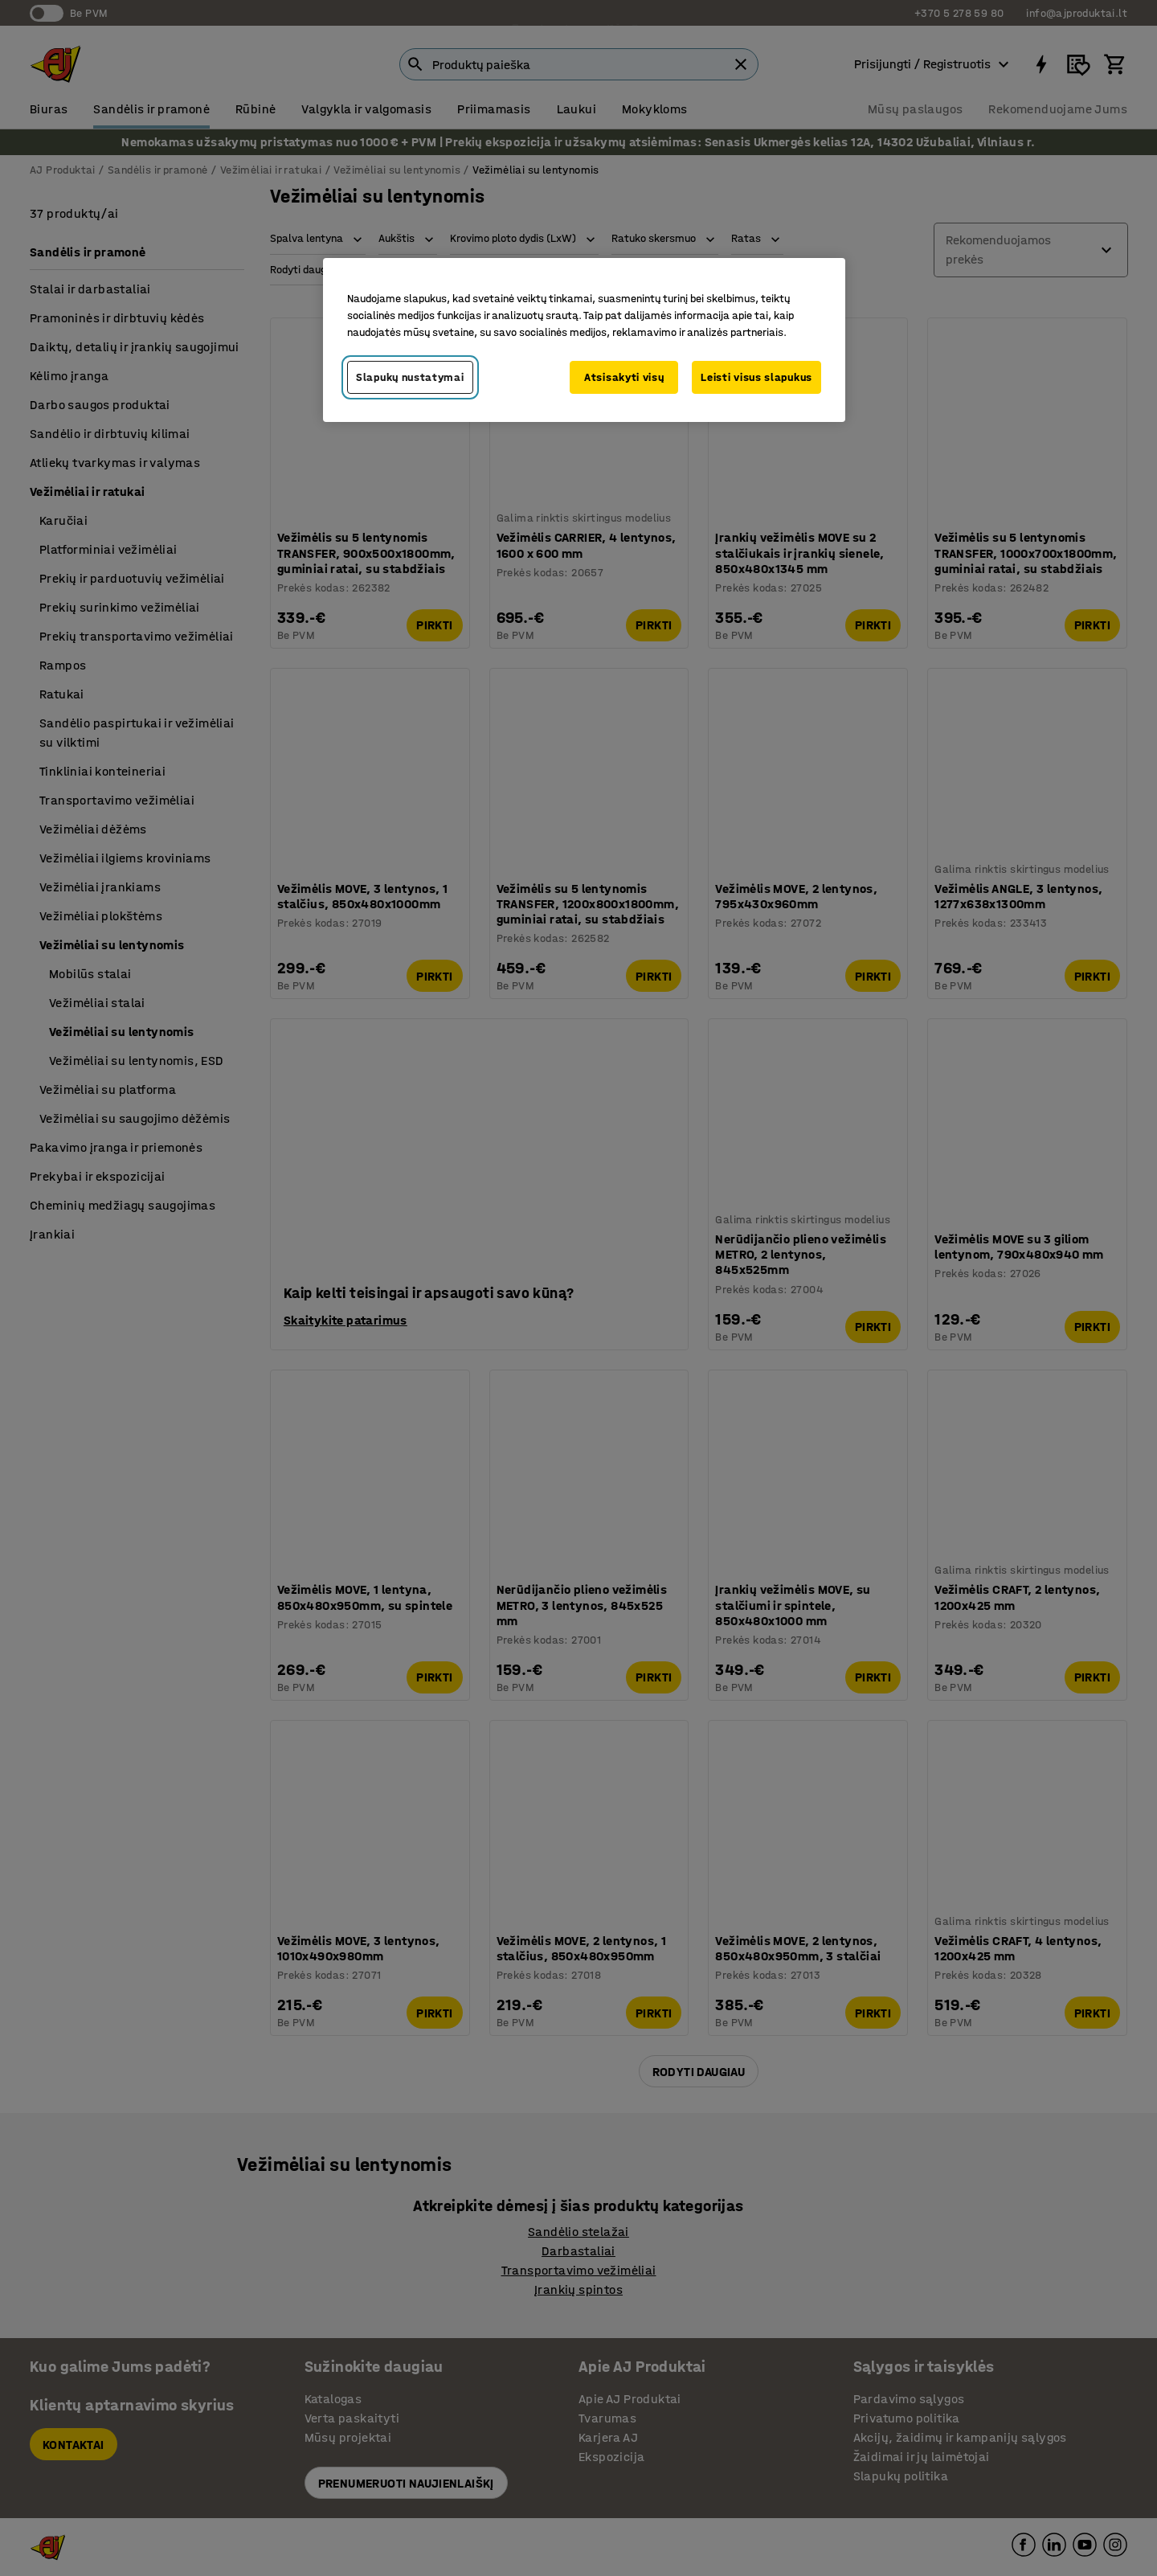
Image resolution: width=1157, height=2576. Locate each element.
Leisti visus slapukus (756, 377)
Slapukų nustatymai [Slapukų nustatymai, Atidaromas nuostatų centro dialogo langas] (410, 377)
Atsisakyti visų (624, 377)
